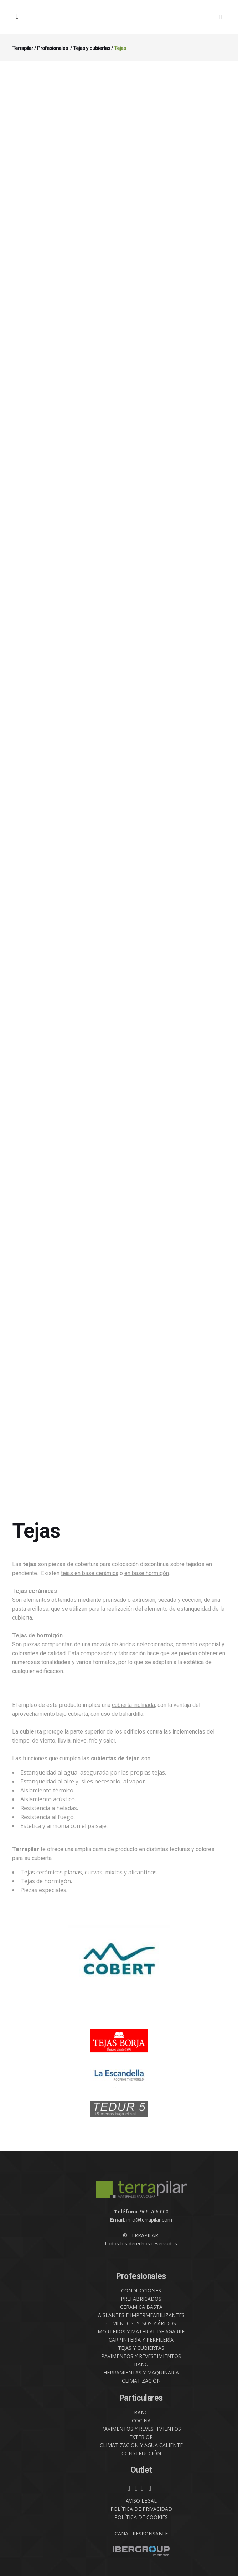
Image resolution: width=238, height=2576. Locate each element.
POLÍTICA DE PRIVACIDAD (141, 2508)
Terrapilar (22, 48)
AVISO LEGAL (141, 2500)
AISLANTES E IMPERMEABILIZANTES (141, 2315)
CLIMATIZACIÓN (141, 2380)
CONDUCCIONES (141, 2290)
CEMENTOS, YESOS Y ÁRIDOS (141, 2323)
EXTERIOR (141, 2437)
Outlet (141, 2470)
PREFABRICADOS (141, 2298)
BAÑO (141, 2364)
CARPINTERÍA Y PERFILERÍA (141, 2339)
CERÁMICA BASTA (141, 2307)
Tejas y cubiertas (91, 48)
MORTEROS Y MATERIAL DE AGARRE (141, 2331)
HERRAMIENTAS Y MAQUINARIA (141, 2372)
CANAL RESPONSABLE (141, 2533)
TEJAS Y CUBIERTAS (141, 2347)
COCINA (141, 2420)
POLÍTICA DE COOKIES (141, 2517)
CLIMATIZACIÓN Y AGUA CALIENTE (141, 2445)
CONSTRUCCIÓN (141, 2453)
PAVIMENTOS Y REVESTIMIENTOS (141, 2356)
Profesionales (52, 48)
